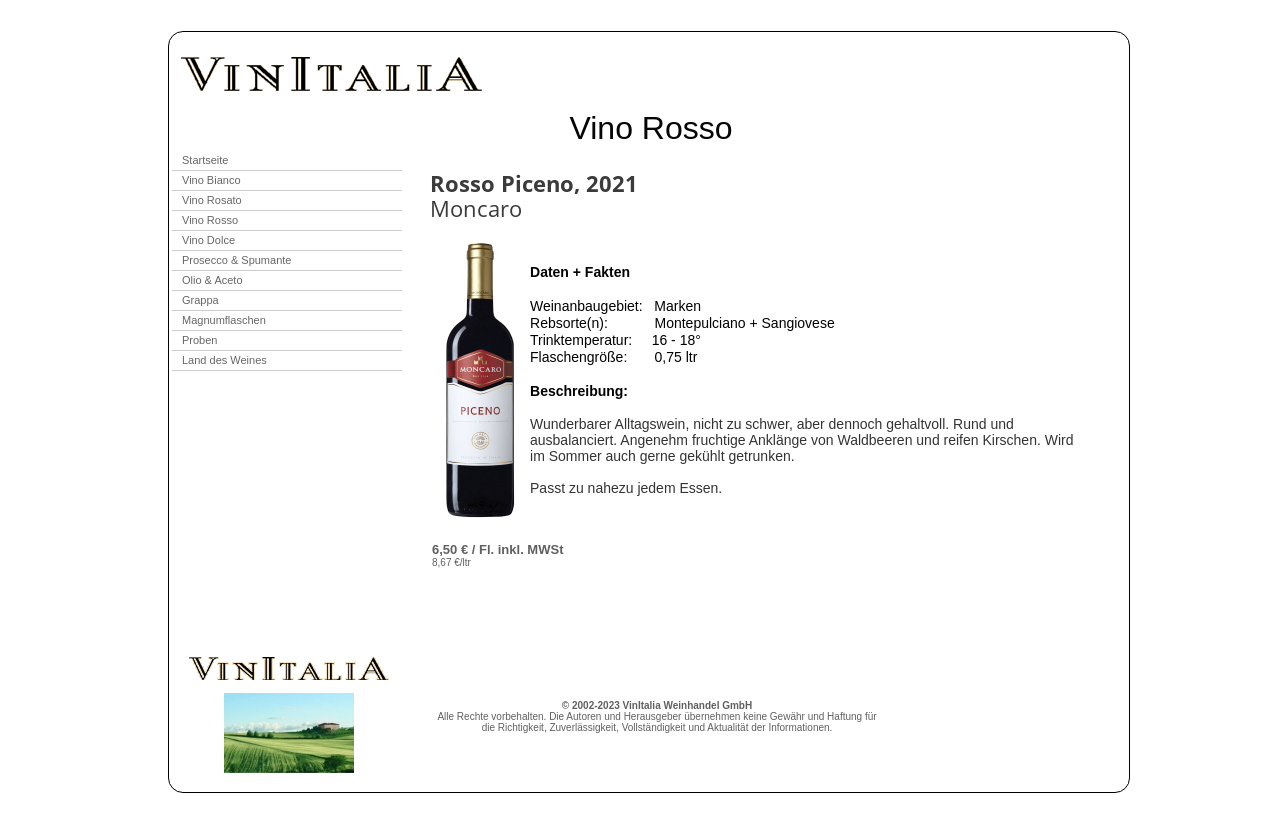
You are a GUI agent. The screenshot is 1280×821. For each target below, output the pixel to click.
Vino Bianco (211, 180)
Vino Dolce (208, 240)
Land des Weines (224, 360)
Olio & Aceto (212, 280)
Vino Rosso (210, 220)
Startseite (205, 160)
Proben (199, 340)
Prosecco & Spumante (236, 260)
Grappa (200, 300)
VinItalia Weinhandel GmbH (688, 705)
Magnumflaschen (224, 320)
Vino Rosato (212, 200)
